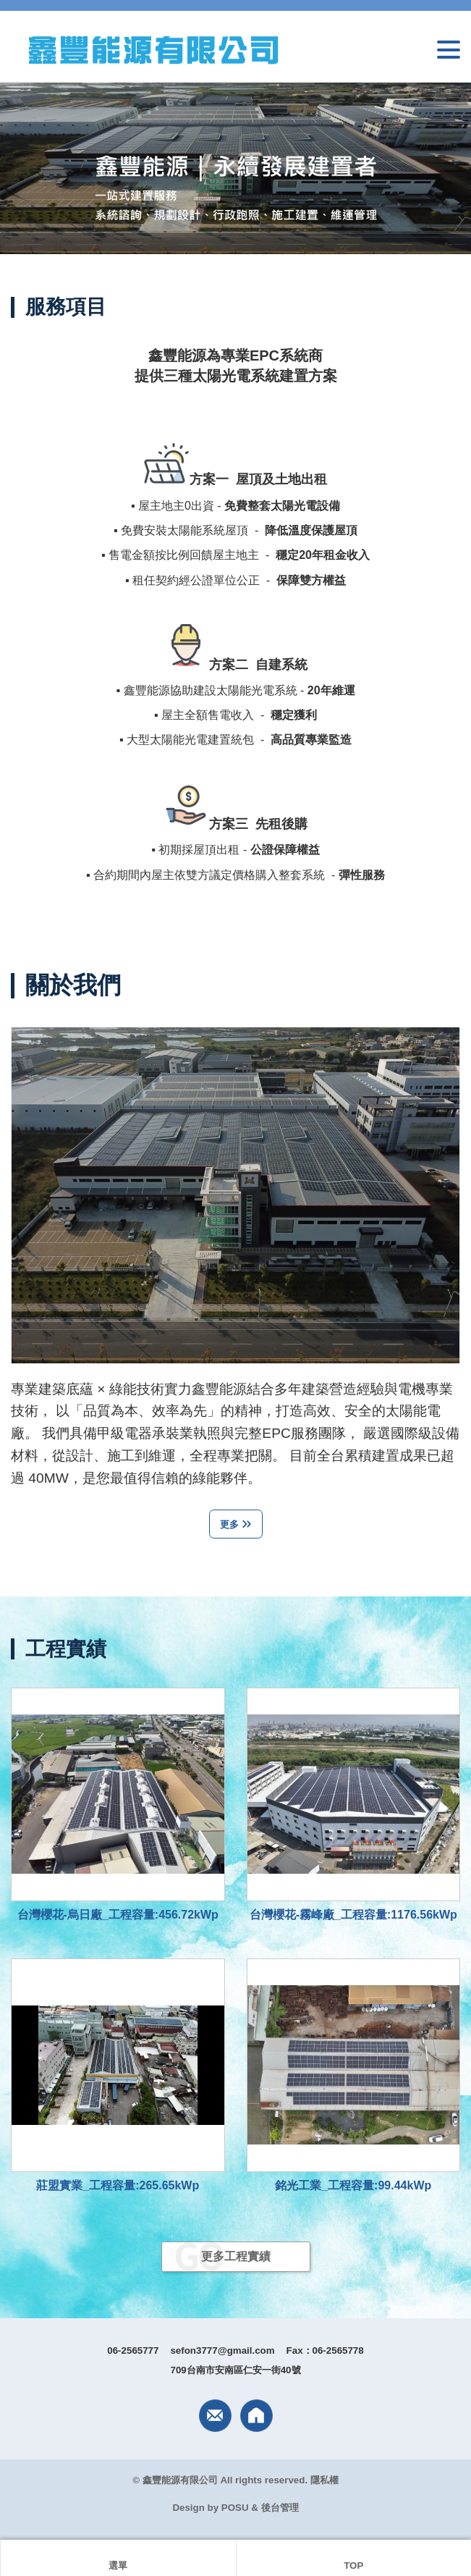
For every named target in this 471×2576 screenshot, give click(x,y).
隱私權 (324, 2480)
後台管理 (280, 2507)
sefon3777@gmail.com (222, 2350)
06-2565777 (132, 2350)
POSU (235, 2507)
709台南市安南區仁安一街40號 (235, 2370)
